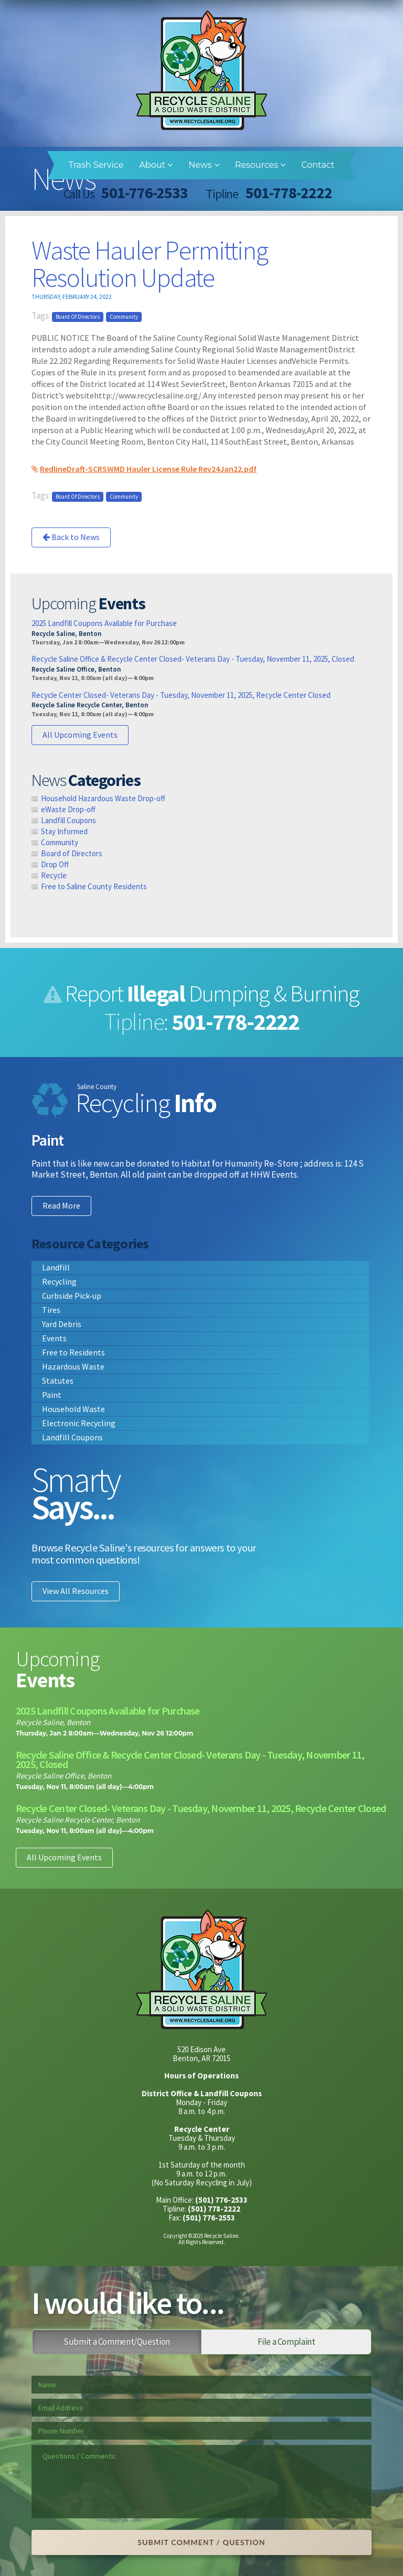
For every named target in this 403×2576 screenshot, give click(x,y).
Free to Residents (73, 1352)
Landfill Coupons (68, 820)
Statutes (57, 1380)
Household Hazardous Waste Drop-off (103, 798)
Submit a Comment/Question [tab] (116, 2341)
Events (54, 1338)
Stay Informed (64, 831)
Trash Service (96, 165)
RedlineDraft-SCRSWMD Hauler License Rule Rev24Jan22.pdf (148, 469)
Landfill (56, 1267)
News (203, 165)
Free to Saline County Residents (94, 886)
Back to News (71, 537)
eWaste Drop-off (68, 809)
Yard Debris (61, 1324)
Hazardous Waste (73, 1366)
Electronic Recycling (78, 1423)
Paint (51, 1394)
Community (124, 316)
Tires (51, 1310)
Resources (260, 165)
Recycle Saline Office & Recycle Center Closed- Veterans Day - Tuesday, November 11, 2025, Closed (192, 659)
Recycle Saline (201, 70)
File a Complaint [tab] (286, 2341)
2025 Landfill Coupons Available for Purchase (104, 623)
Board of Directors (78, 316)
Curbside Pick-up (71, 1295)
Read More (61, 1205)
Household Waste (73, 1409)
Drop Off (55, 864)
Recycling (59, 1281)
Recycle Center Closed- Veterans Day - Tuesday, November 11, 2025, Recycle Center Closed (181, 695)
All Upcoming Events (80, 734)
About (156, 165)
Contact (317, 165)
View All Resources (76, 1591)
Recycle (54, 875)
